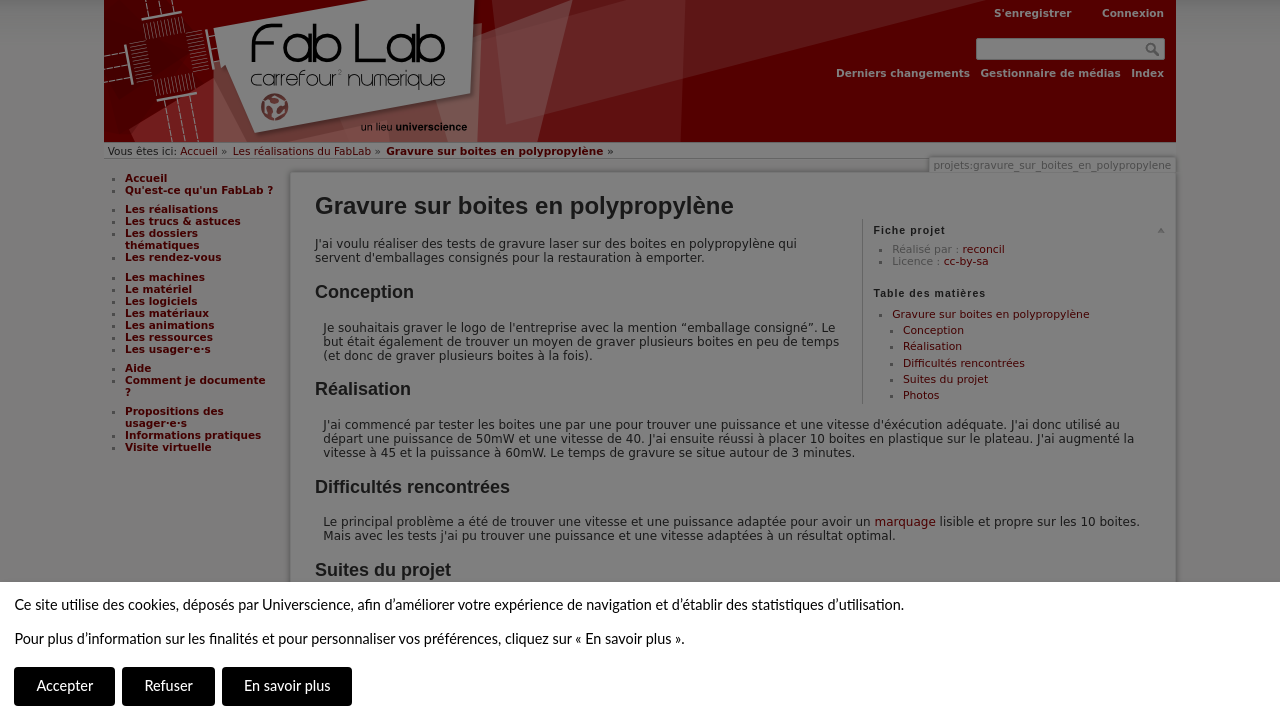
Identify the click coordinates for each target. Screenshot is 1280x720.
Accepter (64, 685)
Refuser (168, 685)
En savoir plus (287, 685)
